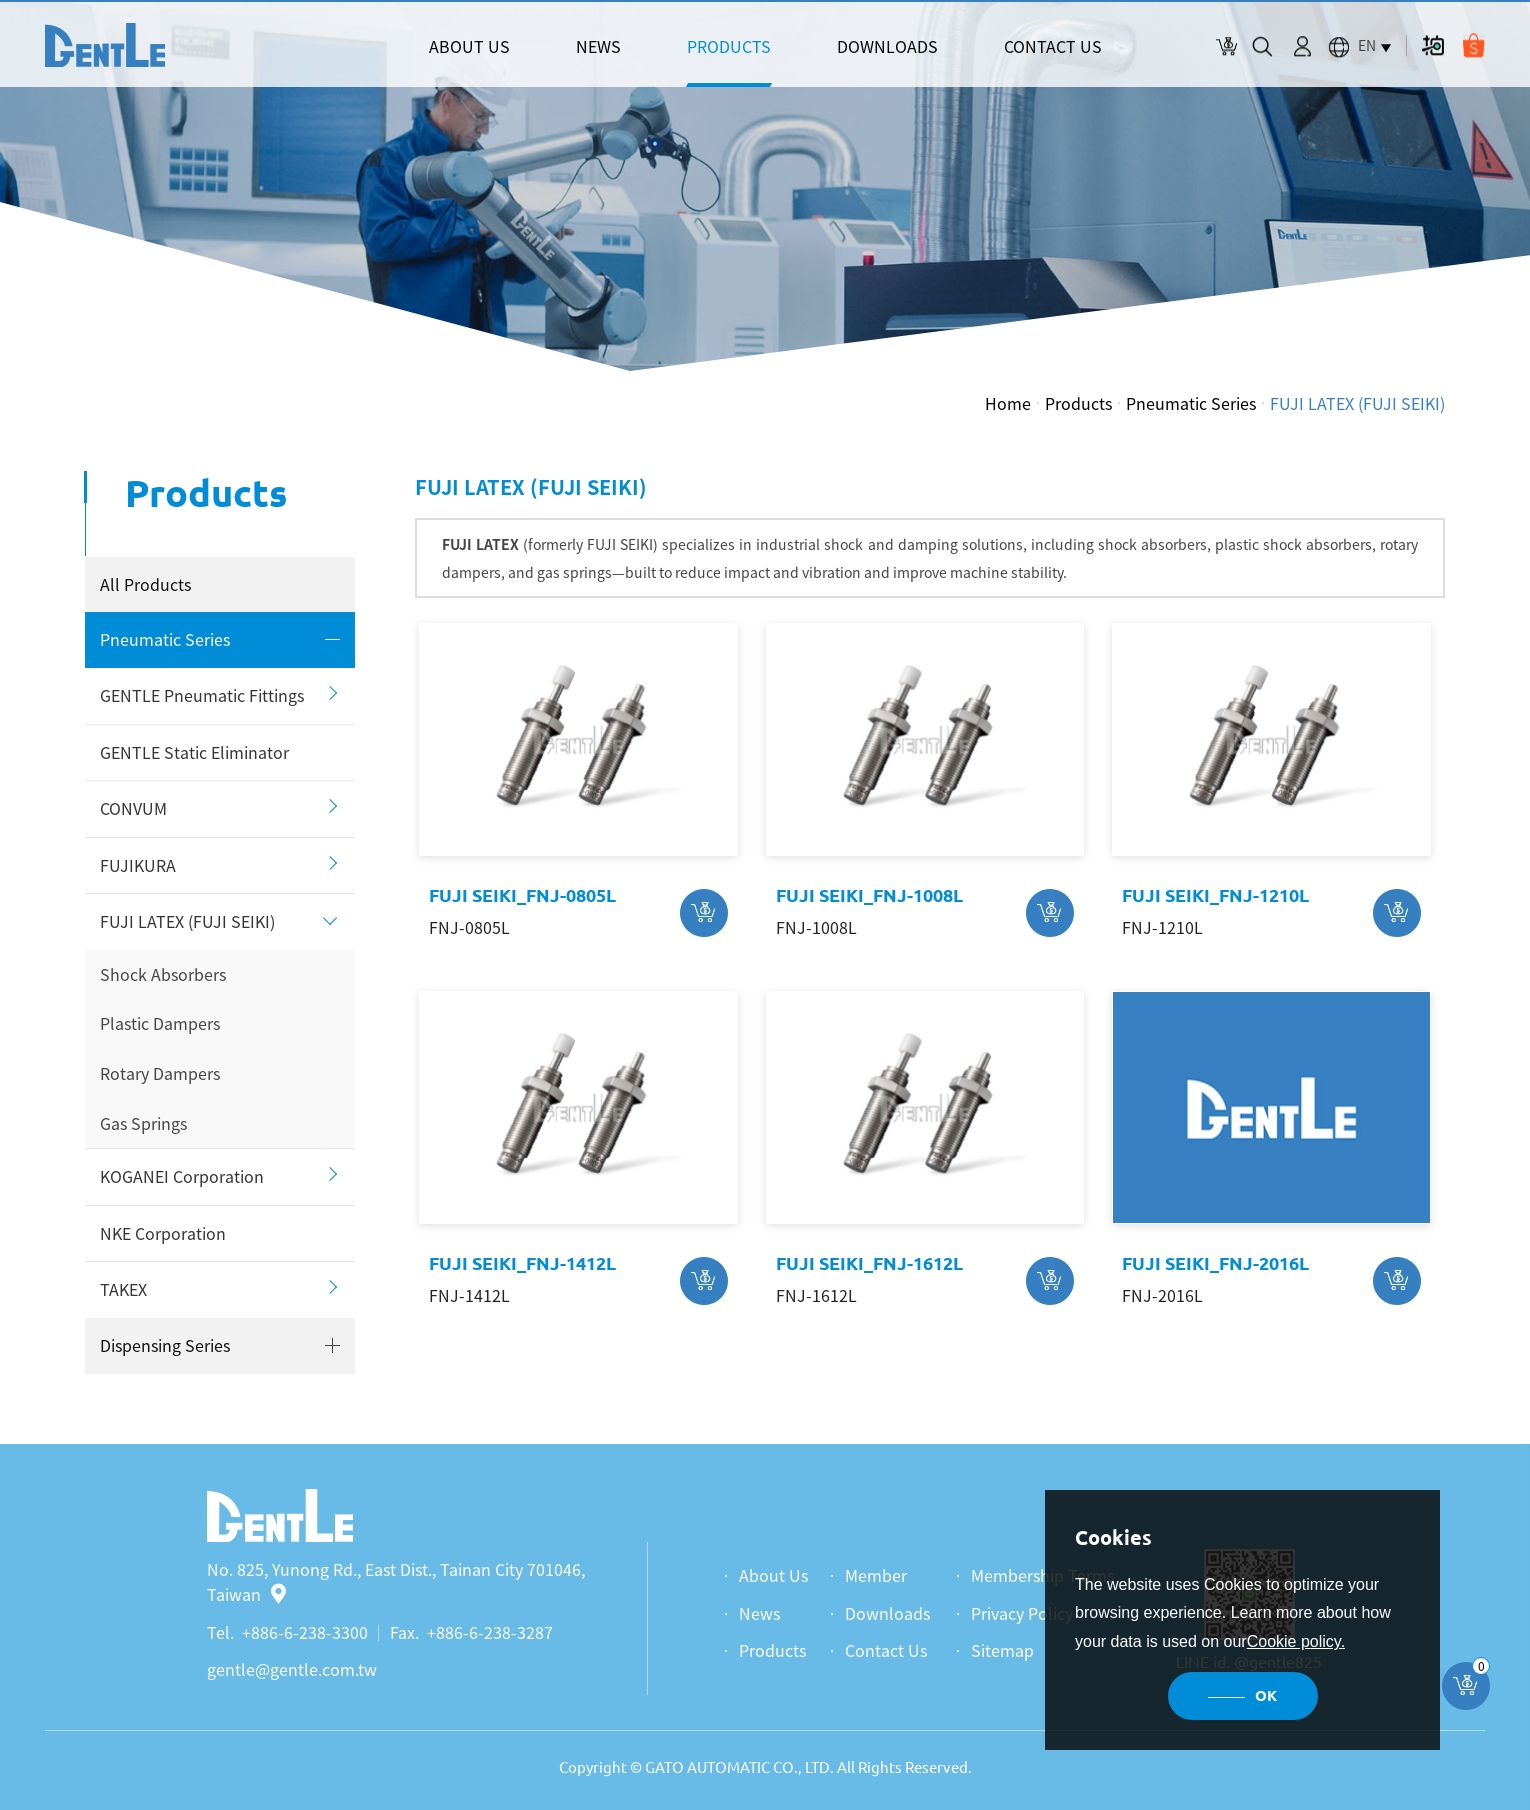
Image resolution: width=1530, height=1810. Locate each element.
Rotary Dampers (160, 1073)
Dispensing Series (165, 1345)
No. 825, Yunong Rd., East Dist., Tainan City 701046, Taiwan (396, 1582)
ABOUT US (469, 46)
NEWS (598, 46)
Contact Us (886, 1650)
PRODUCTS (729, 46)
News (759, 1613)
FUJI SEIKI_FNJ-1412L (522, 1263)
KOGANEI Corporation (182, 1176)
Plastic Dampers (160, 1023)
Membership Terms (1042, 1575)
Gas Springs (143, 1123)
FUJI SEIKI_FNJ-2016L (1215, 1263)
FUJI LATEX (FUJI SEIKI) (1357, 403)
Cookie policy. (1296, 1641)
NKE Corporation (163, 1233)
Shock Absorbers (163, 974)
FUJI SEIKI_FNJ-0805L (522, 895)
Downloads (887, 1613)
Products (1078, 403)
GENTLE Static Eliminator (194, 752)
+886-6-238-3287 (490, 1632)
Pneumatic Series (1191, 403)
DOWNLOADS (887, 46)
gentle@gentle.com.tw (292, 1669)
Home (1008, 403)
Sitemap (1002, 1650)
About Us (773, 1575)
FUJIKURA (138, 865)
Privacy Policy (1022, 1613)
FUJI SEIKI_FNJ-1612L (869, 1263)
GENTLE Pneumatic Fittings (202, 695)
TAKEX (123, 1289)
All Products (145, 584)
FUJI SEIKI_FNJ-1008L (869, 895)
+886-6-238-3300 (305, 1632)
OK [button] (1266, 1695)
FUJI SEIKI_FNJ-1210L (1215, 895)
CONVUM (133, 808)
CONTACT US (1053, 46)
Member (876, 1575)
